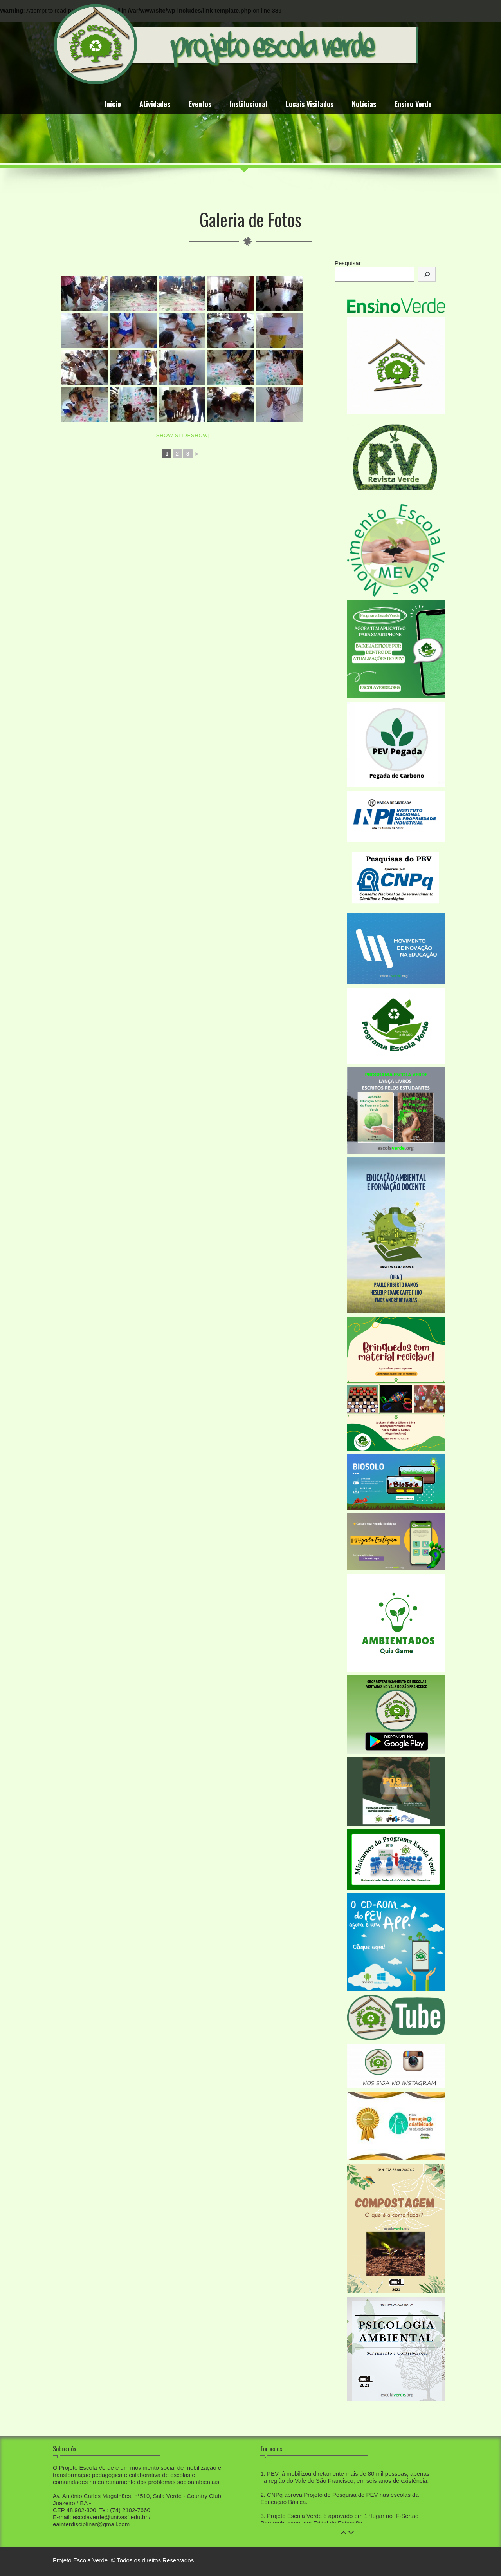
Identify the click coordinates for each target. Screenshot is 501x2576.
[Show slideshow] (181, 435)
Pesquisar (348, 263)
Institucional (248, 105)
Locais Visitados (309, 105)
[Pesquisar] (427, 274)
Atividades (154, 105)
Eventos (200, 105)
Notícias (364, 105)
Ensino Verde (413, 105)
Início (113, 105)
